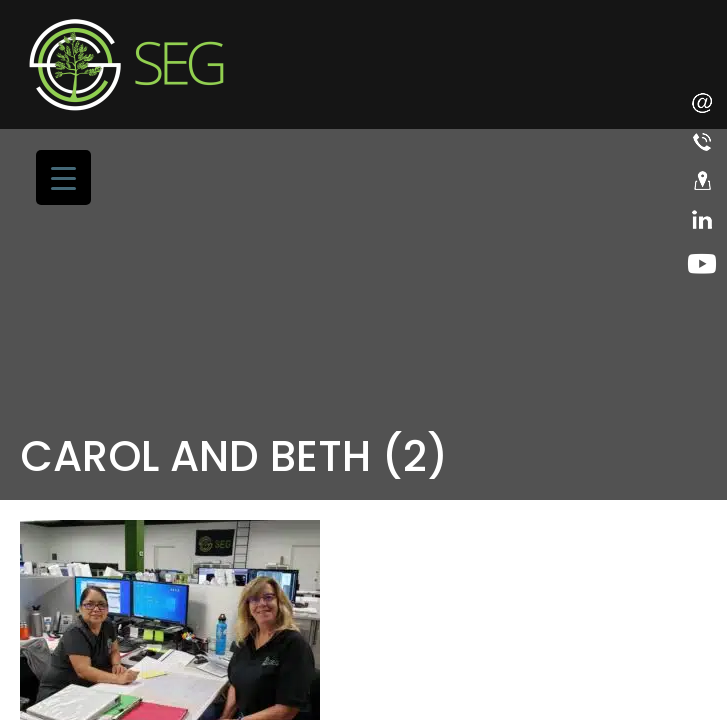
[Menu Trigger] (63, 177)
